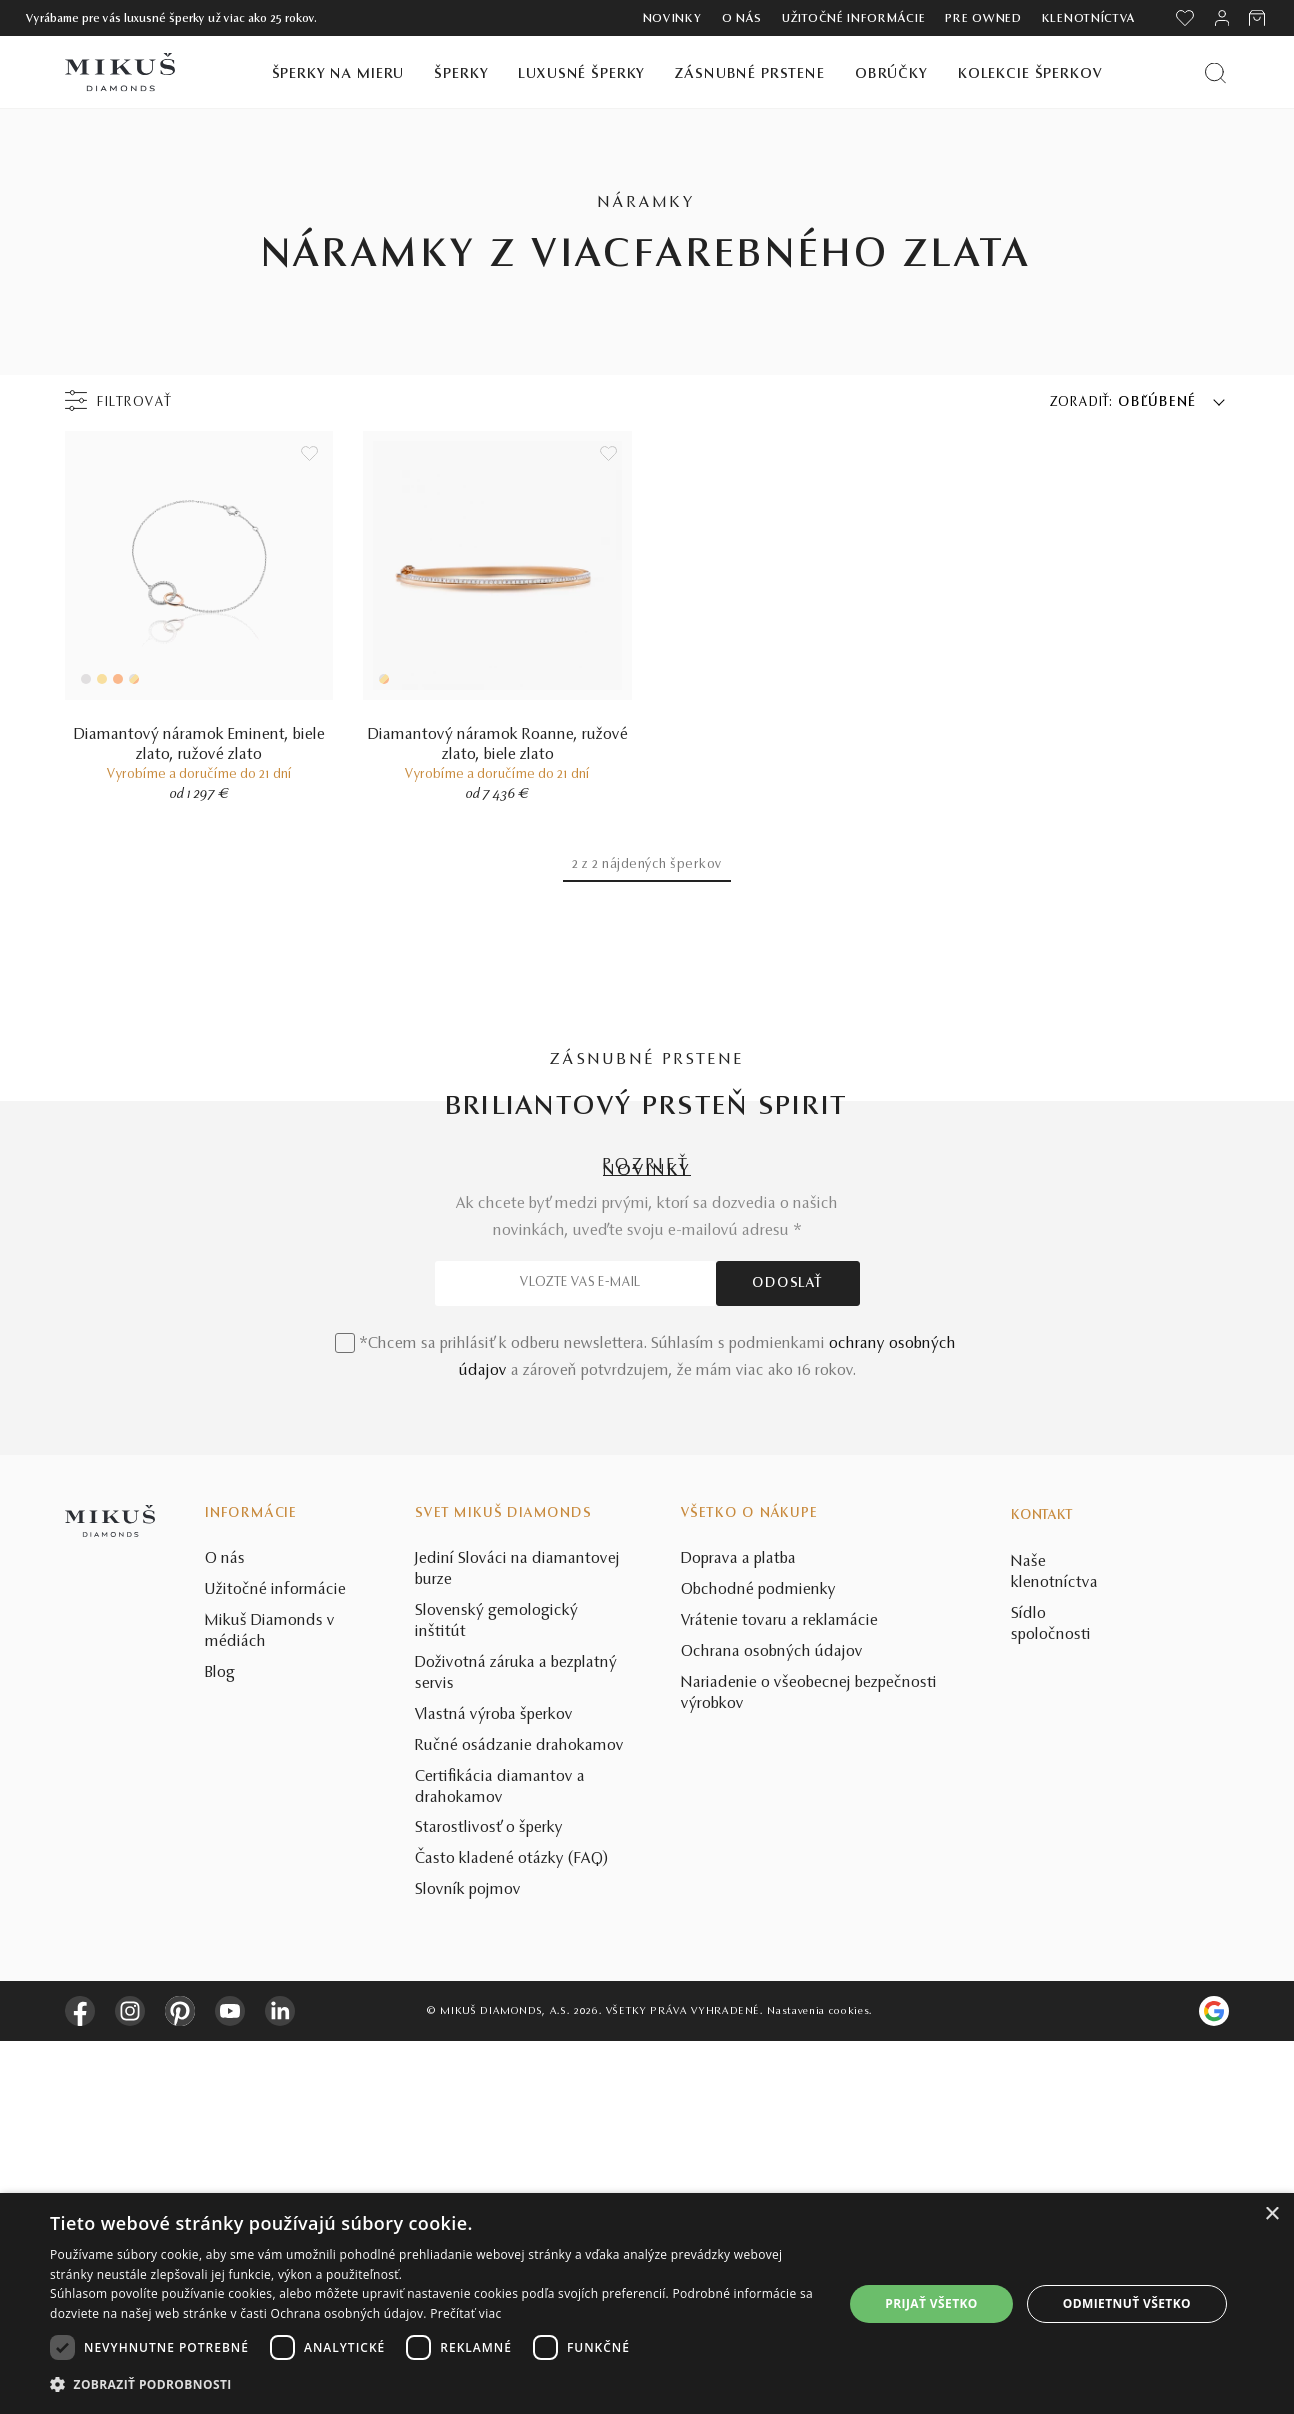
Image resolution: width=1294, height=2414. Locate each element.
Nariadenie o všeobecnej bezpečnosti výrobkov (809, 2066)
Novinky (672, 19)
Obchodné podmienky (758, 1964)
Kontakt (1042, 1889)
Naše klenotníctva (1054, 1945)
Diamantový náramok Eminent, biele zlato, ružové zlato (199, 745)
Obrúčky (891, 74)
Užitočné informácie (853, 19)
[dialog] (647, 2303)
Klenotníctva (1089, 19)
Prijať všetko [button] (931, 2303)
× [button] (1271, 2214)
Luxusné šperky (581, 74)
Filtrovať (135, 403)
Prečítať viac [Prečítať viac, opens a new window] (465, 2313)
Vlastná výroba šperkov (494, 2088)
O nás (742, 19)
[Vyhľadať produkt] (1215, 72)
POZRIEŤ (647, 1165)
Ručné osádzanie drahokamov (519, 2119)
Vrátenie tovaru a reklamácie (779, 1994)
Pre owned (983, 19)
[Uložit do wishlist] (309, 453)
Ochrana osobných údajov (772, 2025)
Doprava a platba (738, 1933)
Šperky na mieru (338, 74)
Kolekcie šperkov (1030, 74)
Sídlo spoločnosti (1051, 1997)
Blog (220, 2046)
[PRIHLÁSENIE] (1222, 18)
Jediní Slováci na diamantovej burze (517, 1943)
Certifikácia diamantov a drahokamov (500, 2160)
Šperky (461, 74)
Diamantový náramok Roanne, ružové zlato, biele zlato (498, 745)
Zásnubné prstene (750, 74)
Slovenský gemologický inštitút (496, 1994)
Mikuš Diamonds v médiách (270, 2004)
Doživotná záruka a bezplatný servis (516, 2046)
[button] (435, 2385)
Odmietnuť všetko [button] (1127, 2303)
